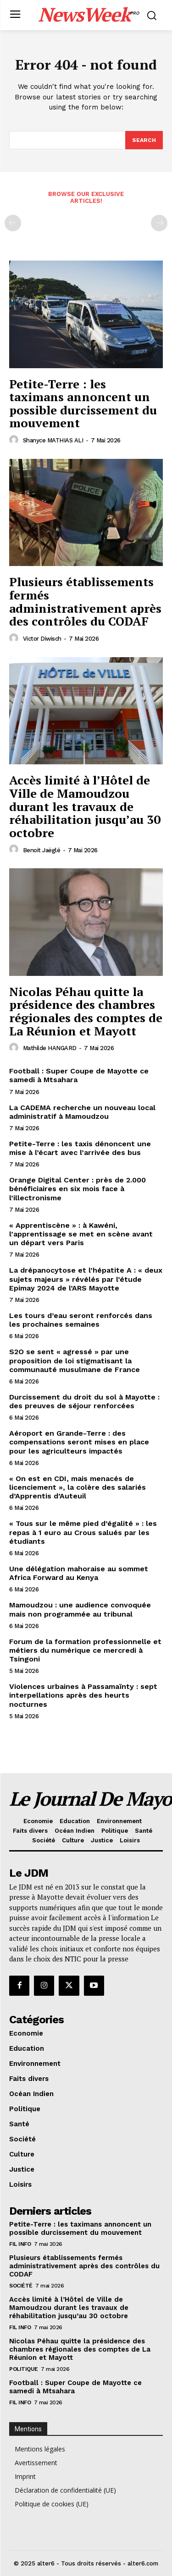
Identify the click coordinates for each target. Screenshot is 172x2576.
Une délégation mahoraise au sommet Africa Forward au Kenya (78, 1573)
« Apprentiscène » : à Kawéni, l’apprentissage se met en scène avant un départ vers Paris (81, 1234)
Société (21, 2285)
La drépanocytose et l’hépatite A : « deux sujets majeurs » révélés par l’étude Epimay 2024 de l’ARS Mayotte (85, 1279)
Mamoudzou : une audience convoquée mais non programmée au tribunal (80, 1609)
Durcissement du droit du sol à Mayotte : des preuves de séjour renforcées (84, 1401)
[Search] (144, 140)
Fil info (20, 2244)
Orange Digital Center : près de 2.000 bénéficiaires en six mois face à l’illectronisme (77, 1189)
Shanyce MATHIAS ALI (53, 440)
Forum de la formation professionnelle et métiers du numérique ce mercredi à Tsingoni (85, 1650)
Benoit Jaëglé (42, 850)
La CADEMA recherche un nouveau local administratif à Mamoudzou (82, 1112)
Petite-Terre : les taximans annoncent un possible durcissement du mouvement (83, 403)
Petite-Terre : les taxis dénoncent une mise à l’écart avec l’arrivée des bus (80, 1148)
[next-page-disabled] (159, 223)
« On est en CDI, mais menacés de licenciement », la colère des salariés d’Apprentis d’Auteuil (77, 1487)
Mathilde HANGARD (50, 1048)
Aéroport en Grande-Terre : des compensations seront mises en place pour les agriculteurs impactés (79, 1442)
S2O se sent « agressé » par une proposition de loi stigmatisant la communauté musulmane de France (74, 1360)
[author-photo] (15, 440)
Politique (23, 2369)
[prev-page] (13, 223)
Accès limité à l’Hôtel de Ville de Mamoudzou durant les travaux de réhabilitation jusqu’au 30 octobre (85, 806)
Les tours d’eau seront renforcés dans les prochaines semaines (80, 1320)
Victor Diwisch (42, 638)
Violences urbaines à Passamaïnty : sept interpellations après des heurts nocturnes (83, 1695)
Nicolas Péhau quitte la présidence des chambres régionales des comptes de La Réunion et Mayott (85, 1011)
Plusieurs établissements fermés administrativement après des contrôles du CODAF (85, 601)
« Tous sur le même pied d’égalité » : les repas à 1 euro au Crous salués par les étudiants (83, 1532)
